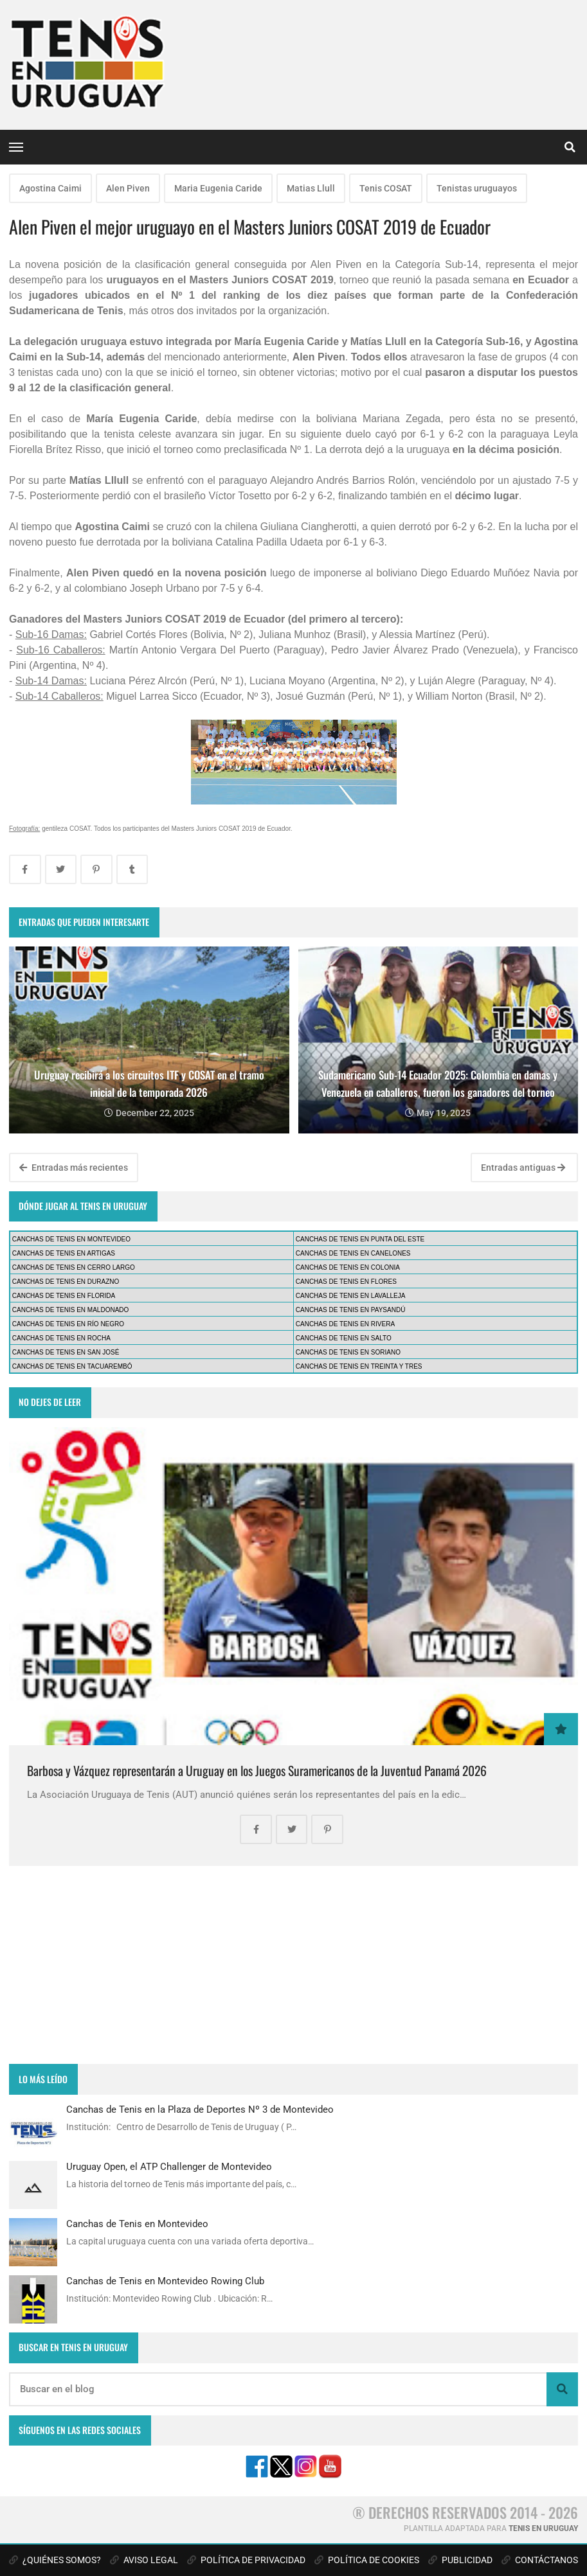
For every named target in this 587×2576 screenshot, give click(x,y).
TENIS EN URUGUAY (543, 2528)
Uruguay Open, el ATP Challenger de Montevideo (169, 2166)
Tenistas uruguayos (477, 188)
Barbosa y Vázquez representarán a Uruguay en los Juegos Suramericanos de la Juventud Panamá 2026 (257, 1770)
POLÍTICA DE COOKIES (366, 2560)
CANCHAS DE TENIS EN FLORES (346, 1281)
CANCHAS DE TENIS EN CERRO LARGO (73, 1267)
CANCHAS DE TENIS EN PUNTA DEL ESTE (360, 1239)
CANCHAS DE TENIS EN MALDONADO (70, 1309)
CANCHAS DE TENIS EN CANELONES (353, 1253)
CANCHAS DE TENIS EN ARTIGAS (63, 1253)
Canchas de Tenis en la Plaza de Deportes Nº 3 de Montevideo (200, 2109)
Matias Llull (311, 188)
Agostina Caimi (50, 188)
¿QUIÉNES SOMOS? (55, 2560)
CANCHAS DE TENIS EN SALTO (344, 1338)
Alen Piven (128, 188)
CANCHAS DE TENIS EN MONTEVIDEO (71, 1239)
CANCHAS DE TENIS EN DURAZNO (66, 1281)
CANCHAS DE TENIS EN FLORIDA (63, 1295)
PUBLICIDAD (460, 2560)
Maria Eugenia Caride (218, 188)
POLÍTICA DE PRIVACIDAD (246, 2560)
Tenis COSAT (385, 188)
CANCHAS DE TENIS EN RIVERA (345, 1324)
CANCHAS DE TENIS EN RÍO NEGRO (68, 1324)
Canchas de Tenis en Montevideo (137, 2224)
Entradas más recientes (73, 1167)
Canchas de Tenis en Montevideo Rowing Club (165, 2281)
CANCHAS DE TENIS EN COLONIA (348, 1267)
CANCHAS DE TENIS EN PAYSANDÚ (351, 1309)
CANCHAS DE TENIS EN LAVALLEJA (351, 1295)
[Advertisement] (293, 1965)
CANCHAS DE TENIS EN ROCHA (61, 1338)
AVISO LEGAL (144, 2560)
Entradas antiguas (523, 1167)
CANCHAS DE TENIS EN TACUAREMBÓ (72, 1366)
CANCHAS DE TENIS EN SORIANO (348, 1352)
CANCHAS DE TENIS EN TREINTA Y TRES (359, 1366)
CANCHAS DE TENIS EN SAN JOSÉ (66, 1352)
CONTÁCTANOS (539, 2560)
